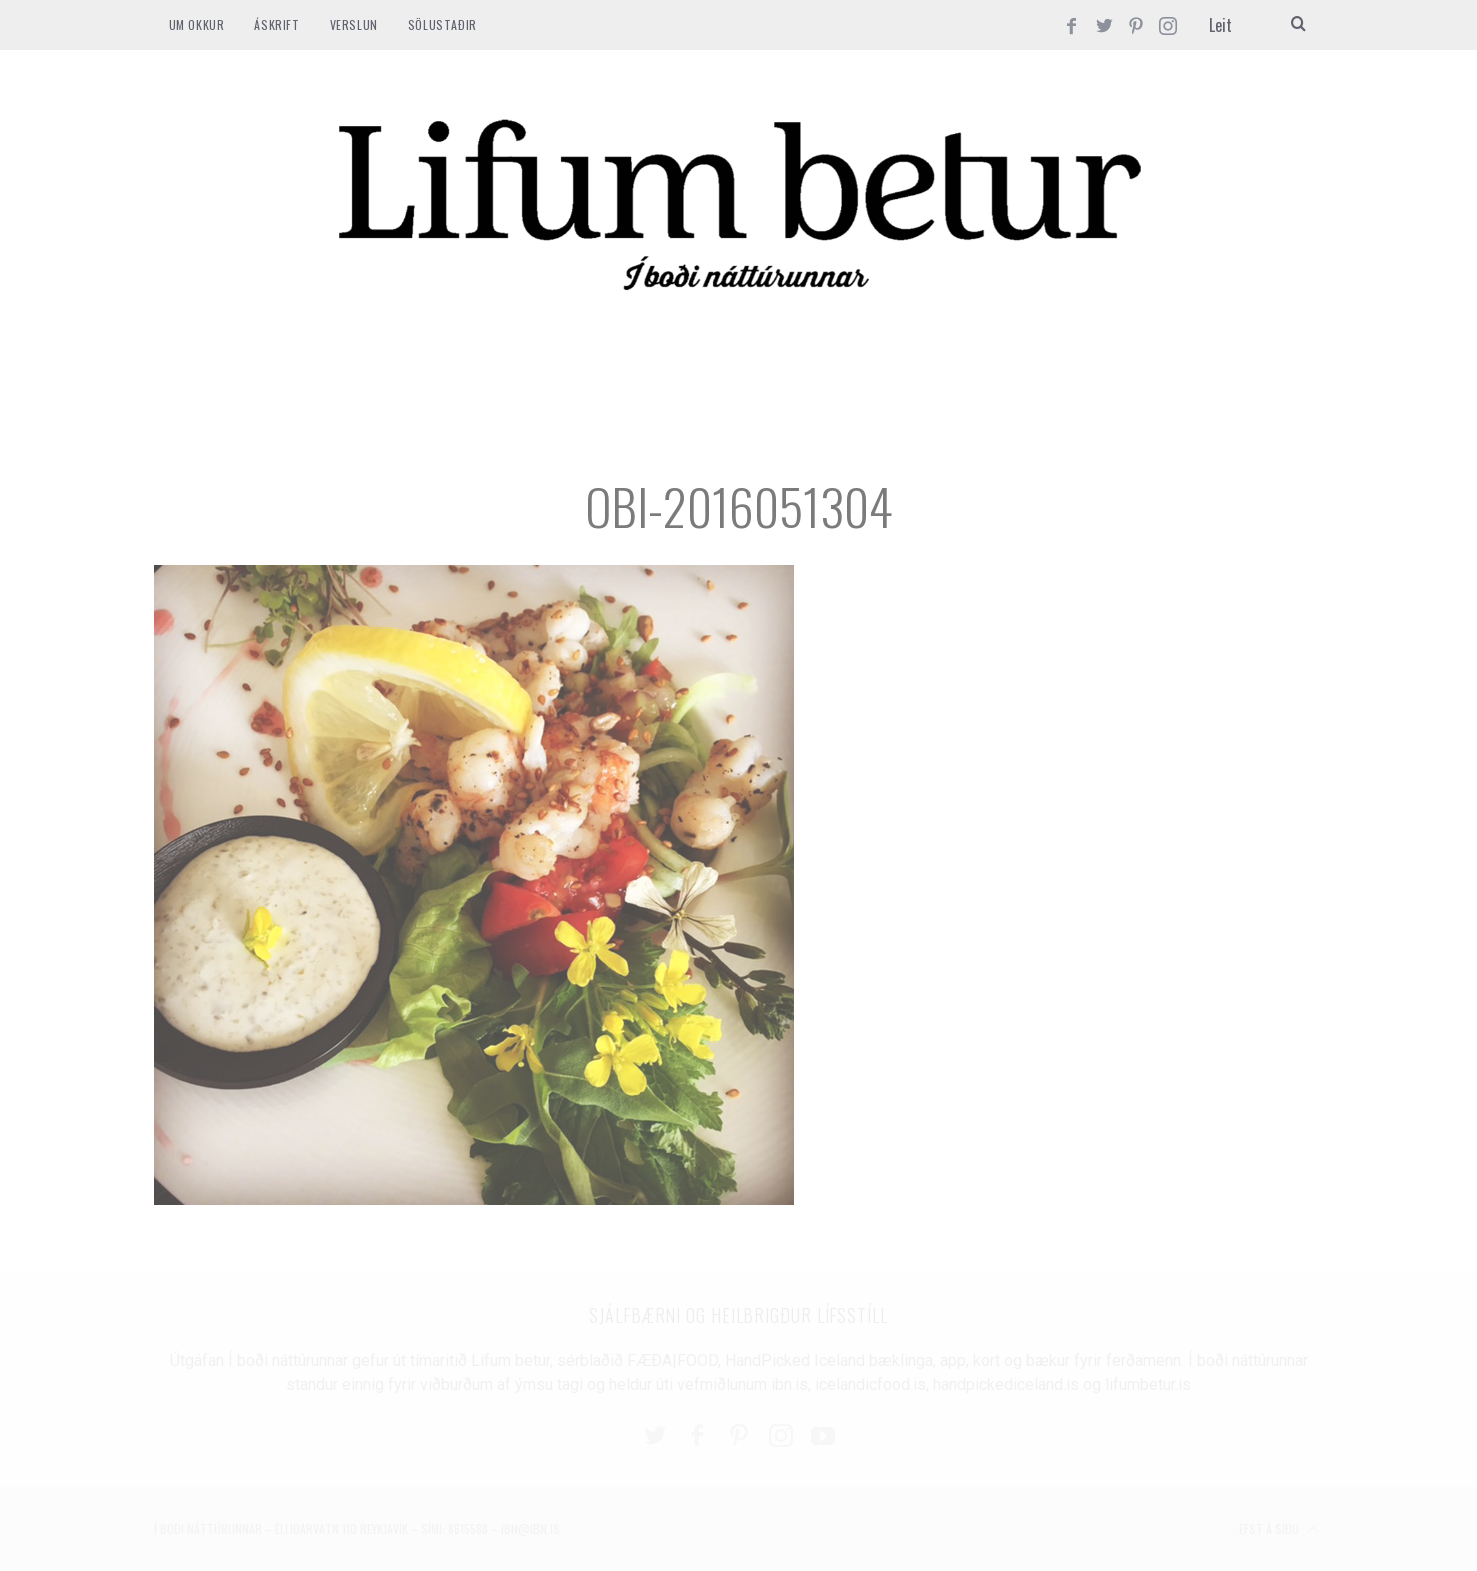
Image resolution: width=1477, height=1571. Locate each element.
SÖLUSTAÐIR (442, 24)
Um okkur (197, 24)
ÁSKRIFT (276, 24)
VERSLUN (354, 24)
